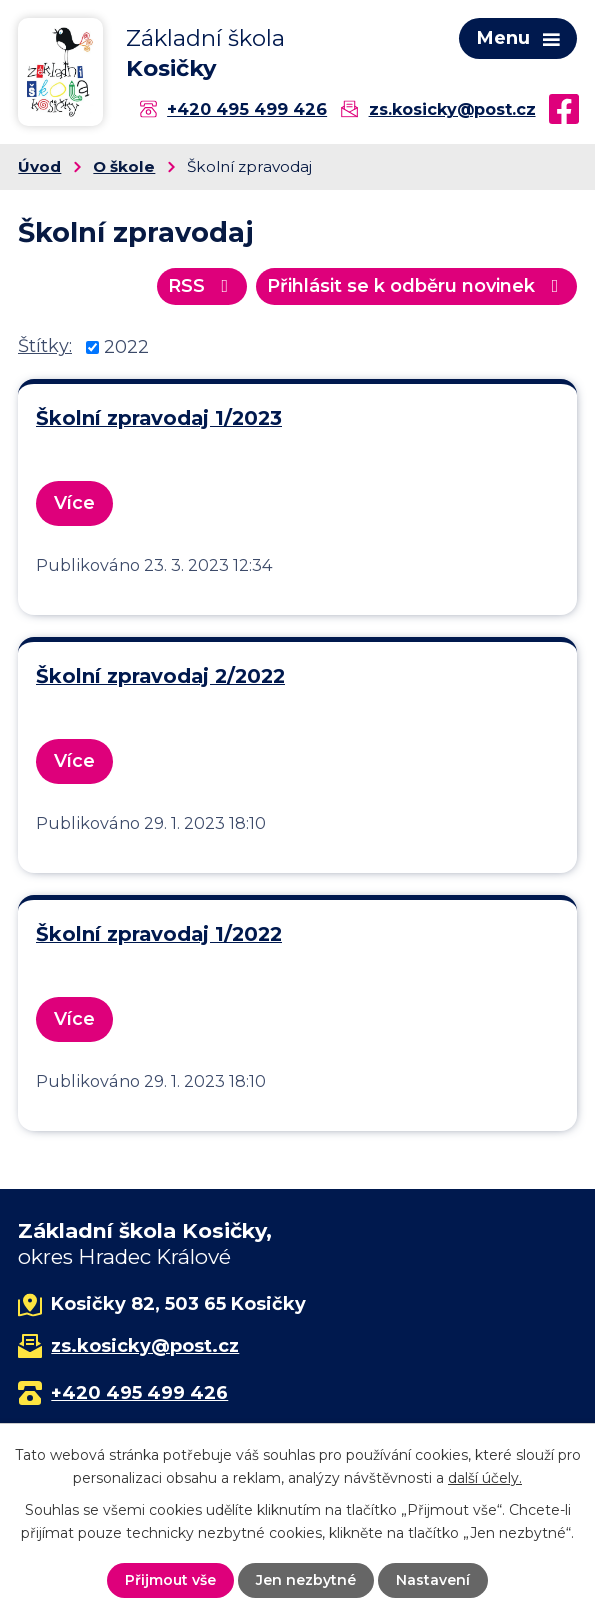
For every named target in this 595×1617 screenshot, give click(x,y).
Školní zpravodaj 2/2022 (160, 676)
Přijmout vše (170, 1580)
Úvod (39, 166)
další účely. (485, 1477)
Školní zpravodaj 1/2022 (159, 934)
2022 (126, 347)
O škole (124, 166)
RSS (202, 286)
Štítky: (45, 346)
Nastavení (433, 1580)
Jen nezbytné (306, 1580)
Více (74, 503)
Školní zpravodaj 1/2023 (159, 418)
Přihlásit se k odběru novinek (417, 286)
